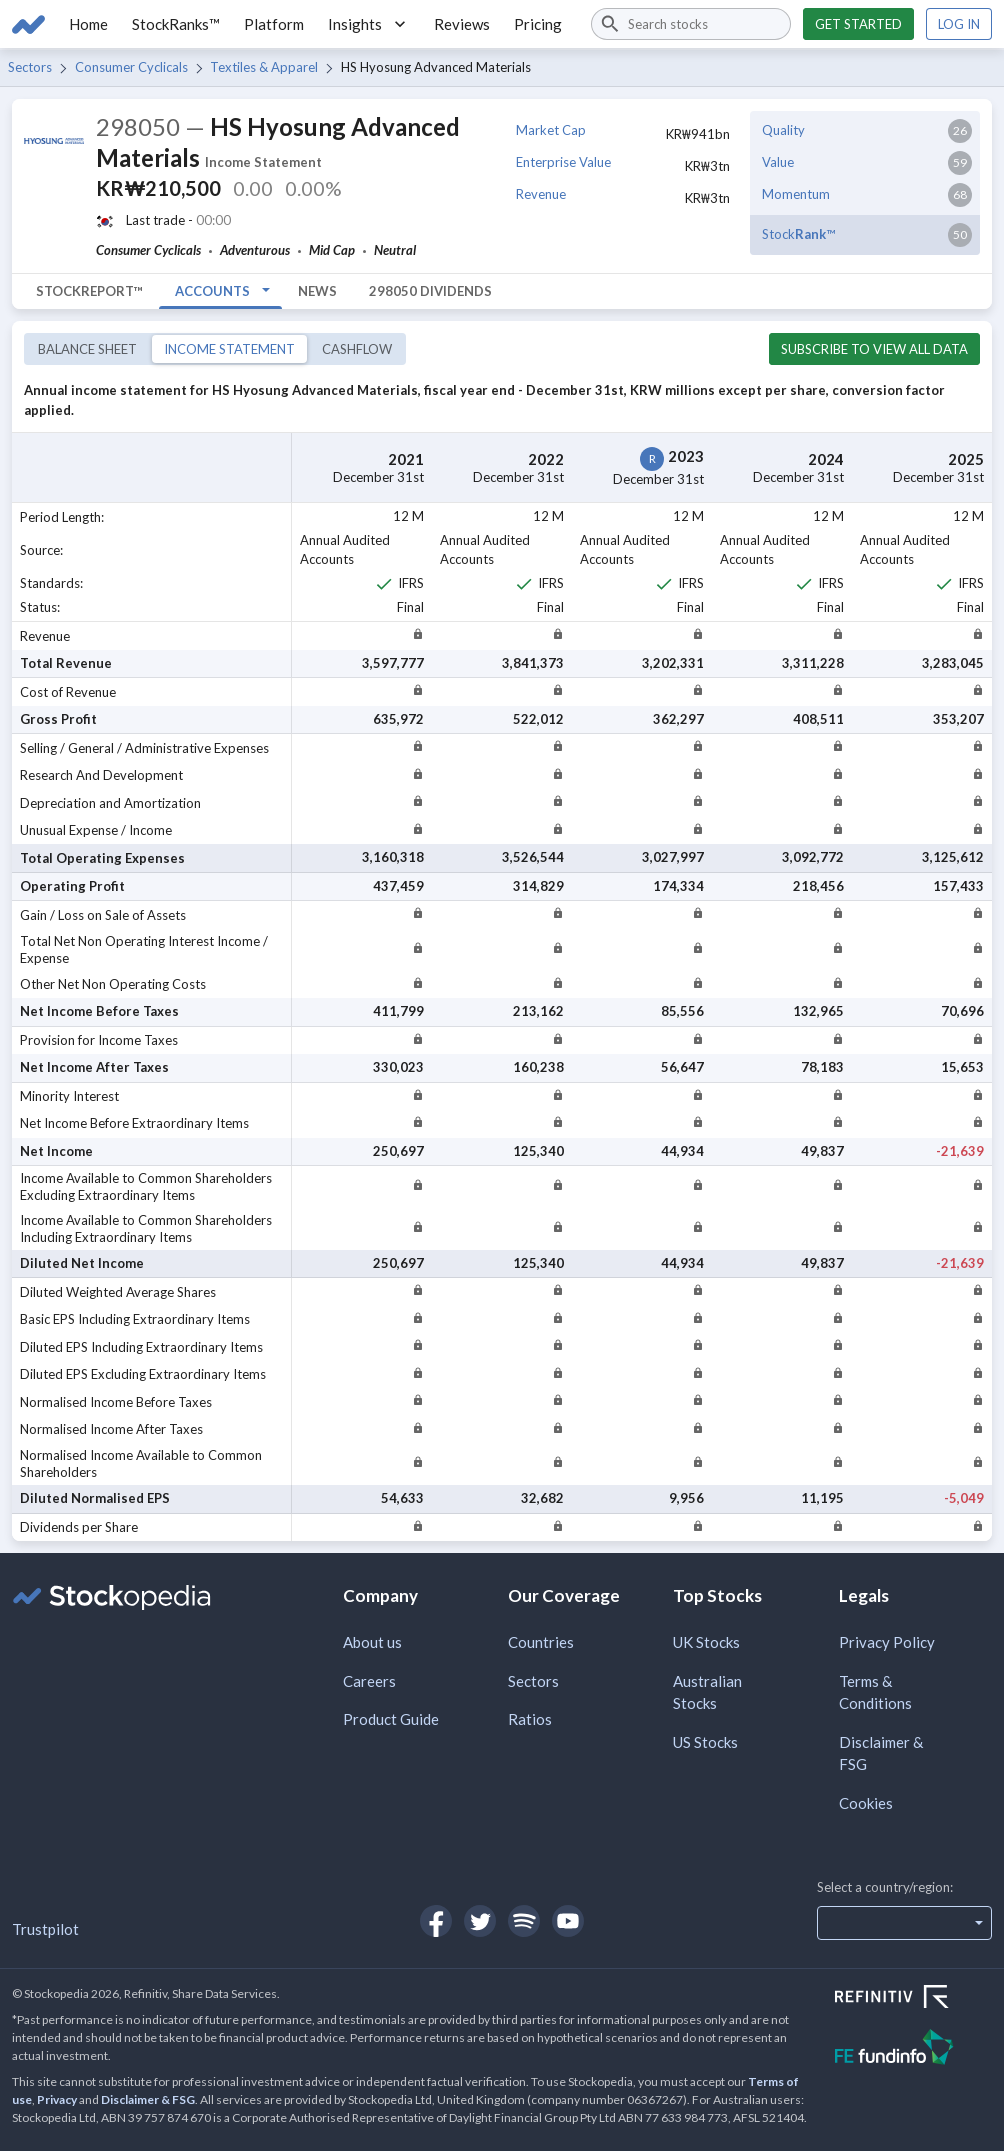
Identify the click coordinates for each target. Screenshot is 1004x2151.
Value (778, 162)
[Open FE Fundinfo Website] (913, 2049)
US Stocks (705, 1742)
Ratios (530, 1719)
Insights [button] (369, 24)
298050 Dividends (430, 291)
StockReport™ (89, 291)
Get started (858, 24)
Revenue (541, 194)
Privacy (57, 2099)
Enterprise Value (563, 162)
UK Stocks (706, 1642)
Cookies (866, 1803)
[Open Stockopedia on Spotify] (524, 1921)
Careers (369, 1681)
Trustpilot (45, 1929)
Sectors (30, 67)
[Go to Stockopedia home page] (28, 24)
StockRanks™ (176, 24)
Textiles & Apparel (264, 67)
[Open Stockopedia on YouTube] (568, 1921)
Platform (274, 24)
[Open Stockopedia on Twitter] (480, 1921)
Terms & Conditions (875, 1692)
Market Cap (551, 130)
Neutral (395, 250)
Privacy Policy (887, 1642)
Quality (783, 130)
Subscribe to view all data (874, 349)
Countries (541, 1642)
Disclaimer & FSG (881, 1753)
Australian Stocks (707, 1692)
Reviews (462, 24)
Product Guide (391, 1719)
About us (372, 1642)
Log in (959, 24)
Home (88, 24)
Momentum (796, 194)
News (317, 291)
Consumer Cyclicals (131, 67)
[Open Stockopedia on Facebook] (436, 1921)
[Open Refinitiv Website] (913, 1999)
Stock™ (798, 234)
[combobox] (691, 24)
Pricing (538, 24)
